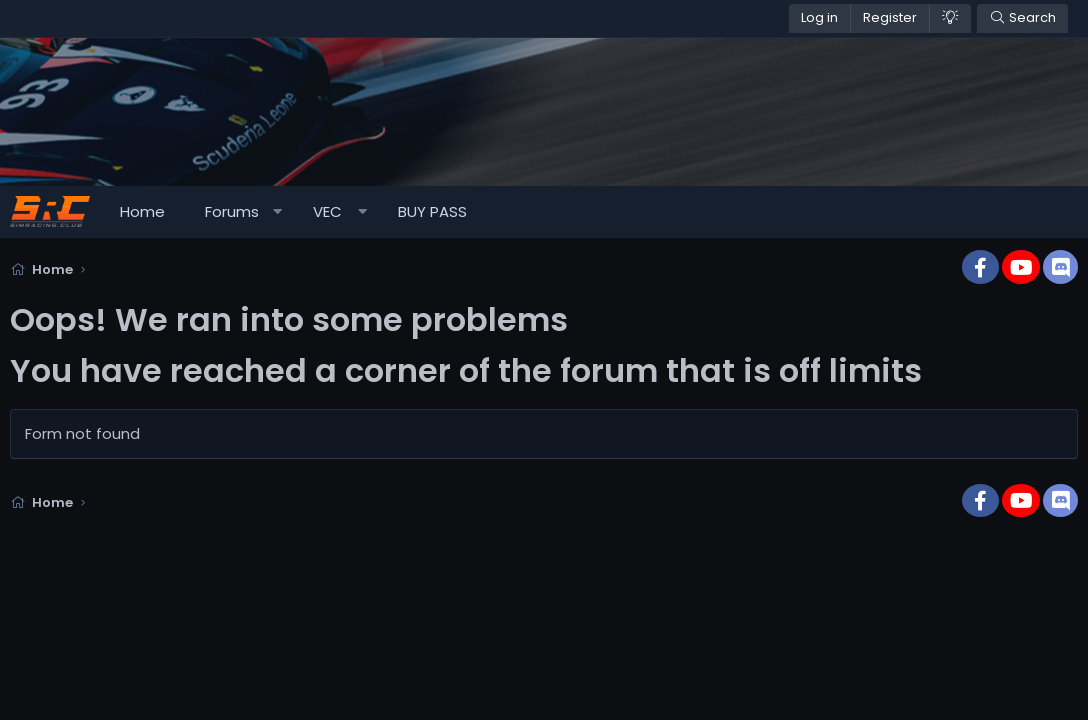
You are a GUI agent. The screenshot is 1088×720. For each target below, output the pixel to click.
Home (142, 211)
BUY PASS (432, 211)
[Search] (1022, 18)
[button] (277, 212)
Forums (232, 211)
